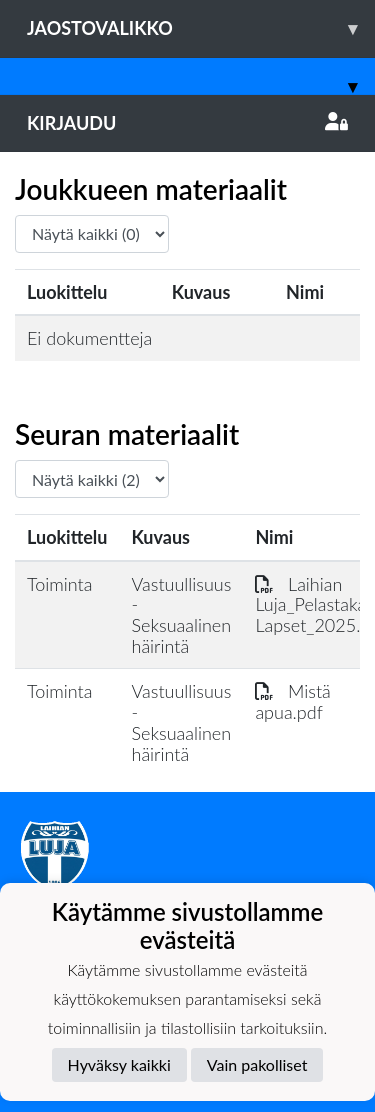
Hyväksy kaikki (119, 1064)
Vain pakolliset (257, 1064)
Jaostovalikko (201, 28)
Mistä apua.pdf (292, 701)
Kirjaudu (187, 123)
